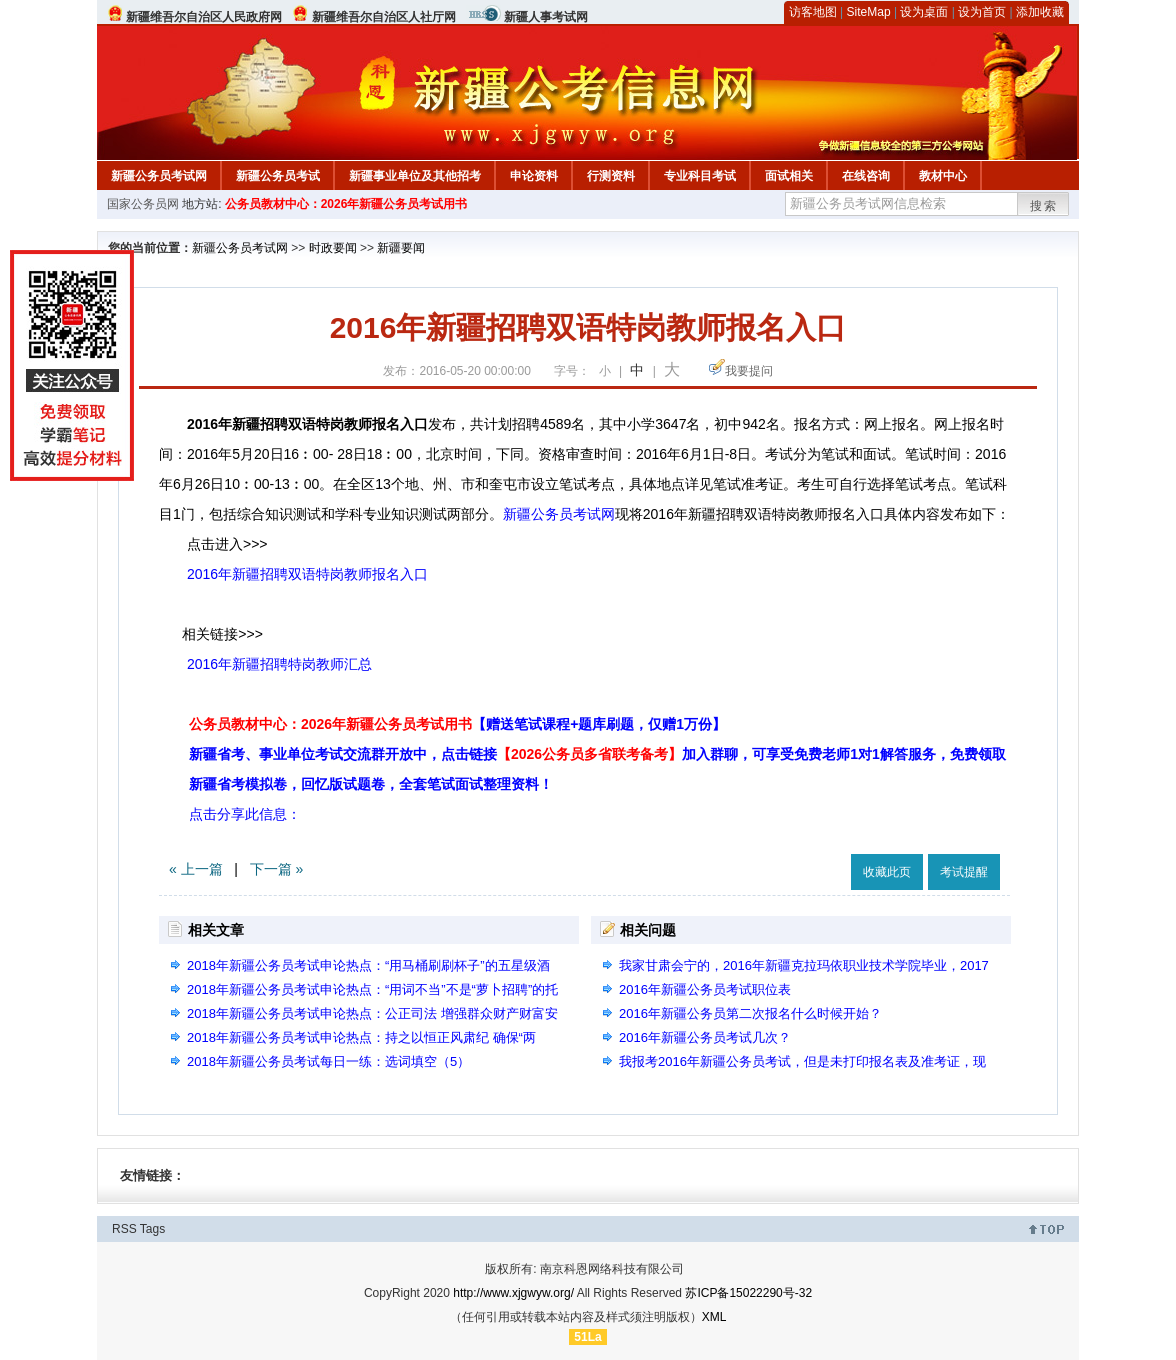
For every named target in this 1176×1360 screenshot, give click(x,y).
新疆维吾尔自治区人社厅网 (384, 17)
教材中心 (943, 176)
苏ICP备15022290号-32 (748, 1293)
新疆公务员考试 (278, 176)
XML (714, 1317)
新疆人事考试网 (546, 17)
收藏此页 (887, 872)
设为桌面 (924, 12)
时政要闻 (333, 248)
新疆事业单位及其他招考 (415, 176)
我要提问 (749, 371)
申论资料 (534, 176)
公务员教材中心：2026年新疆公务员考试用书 (346, 204)
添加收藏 (1040, 12)
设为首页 (982, 12)
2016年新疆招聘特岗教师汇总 (279, 664)
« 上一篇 (196, 869)
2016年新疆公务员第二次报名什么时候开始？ (750, 1013)
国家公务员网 (143, 204)
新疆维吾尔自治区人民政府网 (204, 17)
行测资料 (611, 176)
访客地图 (813, 12)
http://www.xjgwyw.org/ (513, 1293)
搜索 (1044, 206)
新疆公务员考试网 (159, 176)
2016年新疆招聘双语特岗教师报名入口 (307, 574)
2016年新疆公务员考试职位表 (705, 989)
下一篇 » (277, 869)
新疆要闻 (401, 248)
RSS (124, 1229)
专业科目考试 (700, 176)
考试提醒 (964, 872)
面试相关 (789, 176)
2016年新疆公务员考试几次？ (705, 1037)
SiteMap (869, 12)
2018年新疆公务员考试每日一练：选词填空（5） (328, 1061)
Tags (152, 1229)
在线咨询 (866, 176)
